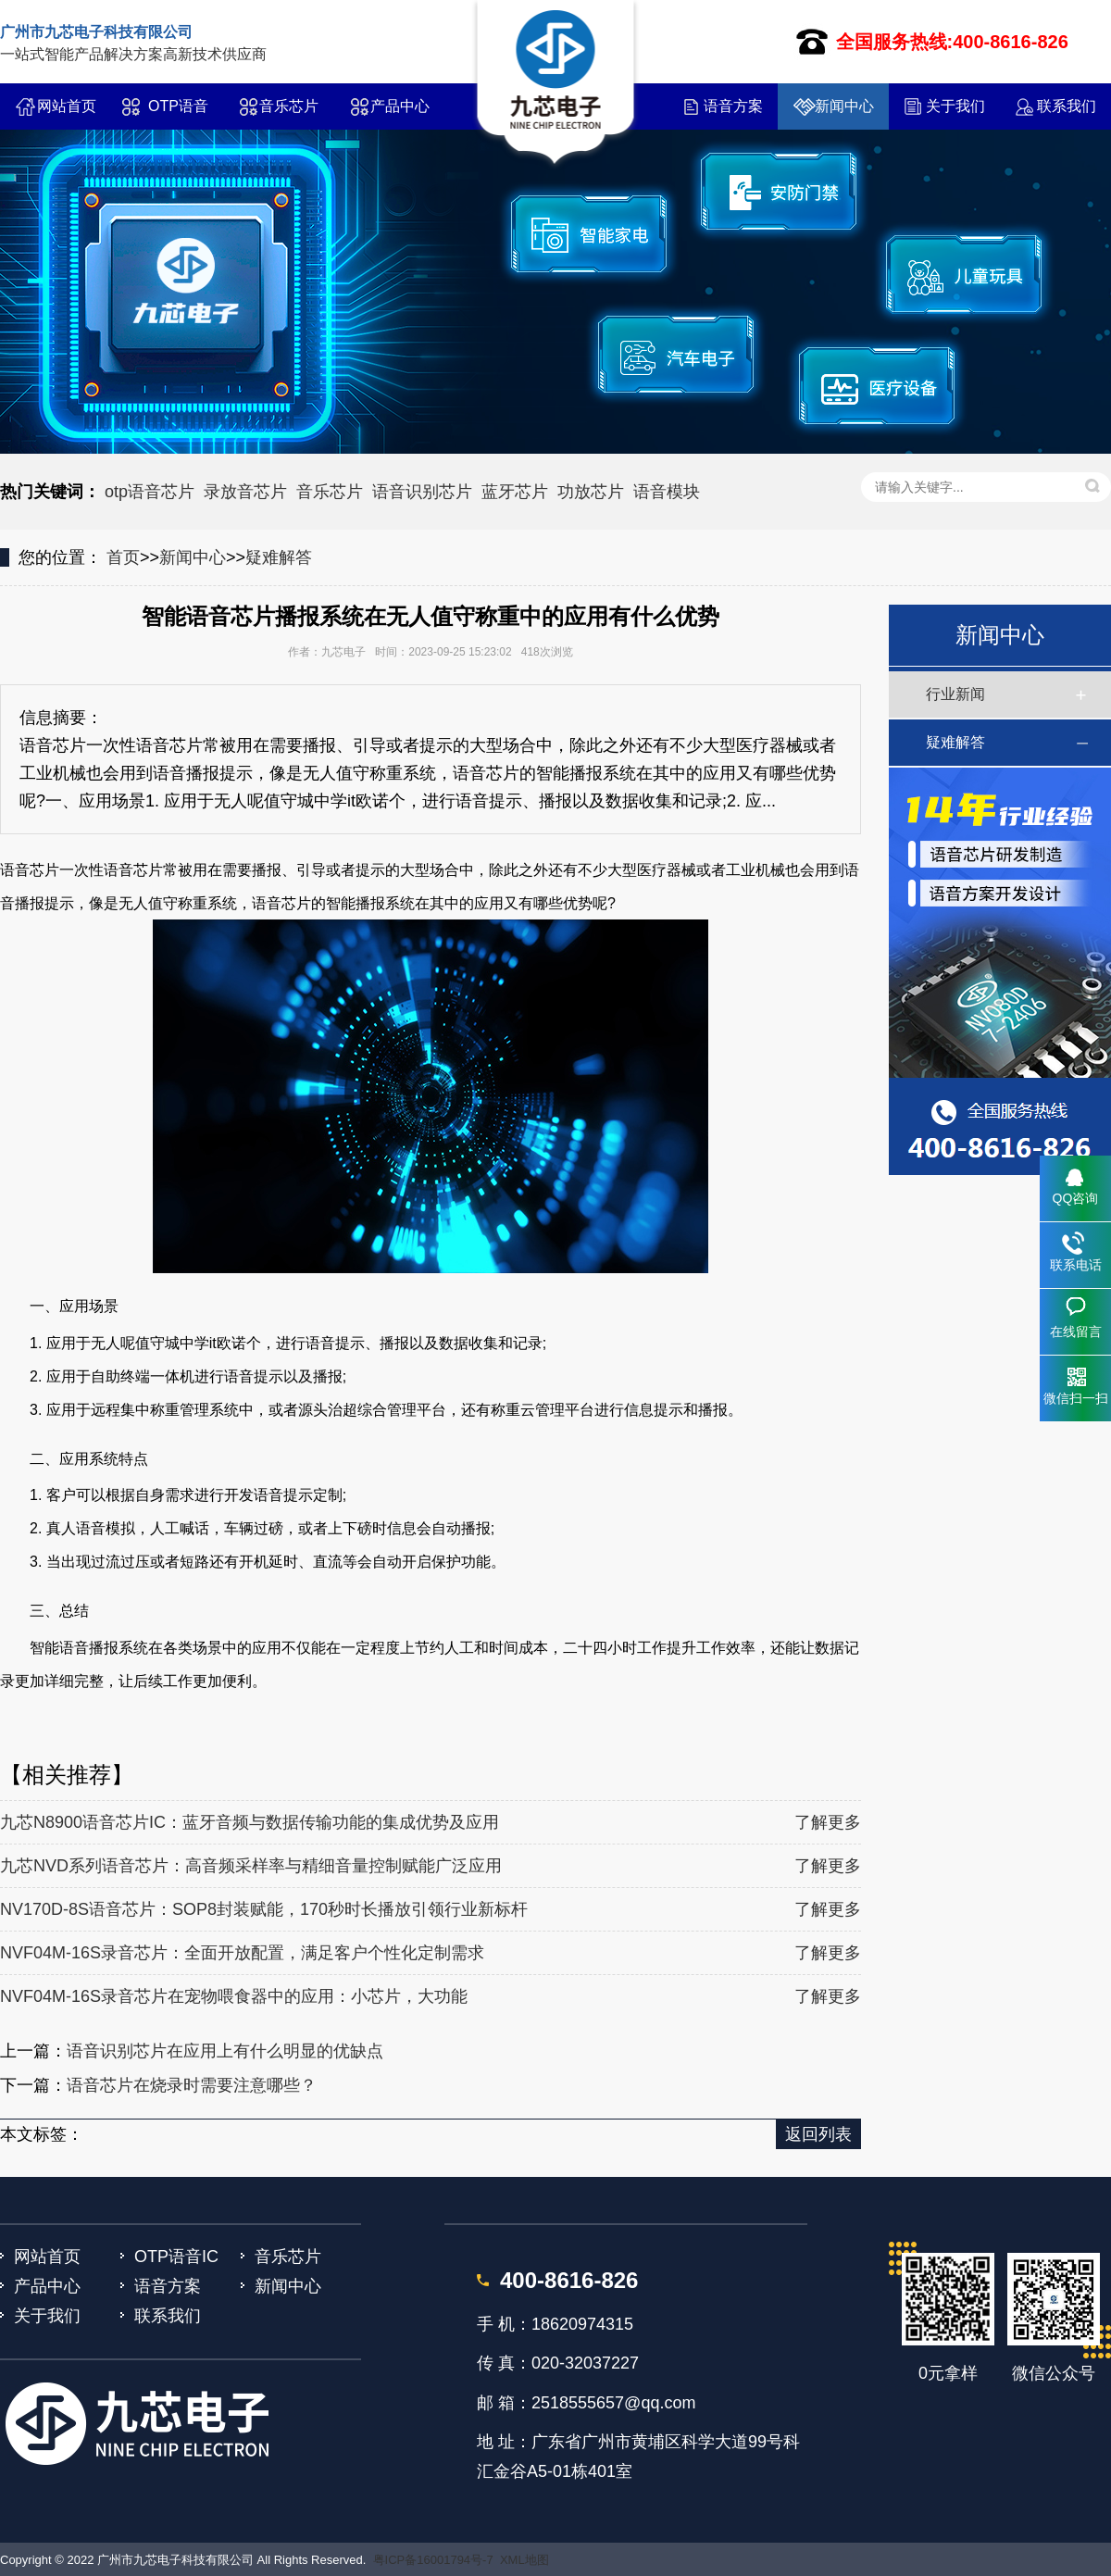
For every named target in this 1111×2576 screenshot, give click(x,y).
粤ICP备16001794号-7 (433, 2560)
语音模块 (666, 491)
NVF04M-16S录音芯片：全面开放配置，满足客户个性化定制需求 (242, 1953)
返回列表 (818, 2134)
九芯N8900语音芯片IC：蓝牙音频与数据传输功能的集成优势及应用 (249, 1822)
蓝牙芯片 (514, 491)
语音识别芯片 (422, 491)
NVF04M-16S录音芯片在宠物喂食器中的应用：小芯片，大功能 (234, 1996)
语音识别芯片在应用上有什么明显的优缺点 (225, 2051)
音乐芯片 (288, 106)
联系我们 (1066, 106)
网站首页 (66, 106)
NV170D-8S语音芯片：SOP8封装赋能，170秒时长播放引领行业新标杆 (264, 1909)
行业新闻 (955, 694)
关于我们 (955, 106)
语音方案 (733, 106)
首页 (123, 557)
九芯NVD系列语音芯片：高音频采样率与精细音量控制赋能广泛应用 (251, 1866)
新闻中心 (844, 106)
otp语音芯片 (149, 491)
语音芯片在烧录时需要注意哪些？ (192, 2085)
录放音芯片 (245, 491)
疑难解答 (278, 557)
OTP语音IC (178, 114)
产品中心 (400, 106)
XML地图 (524, 2560)
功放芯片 (590, 491)
